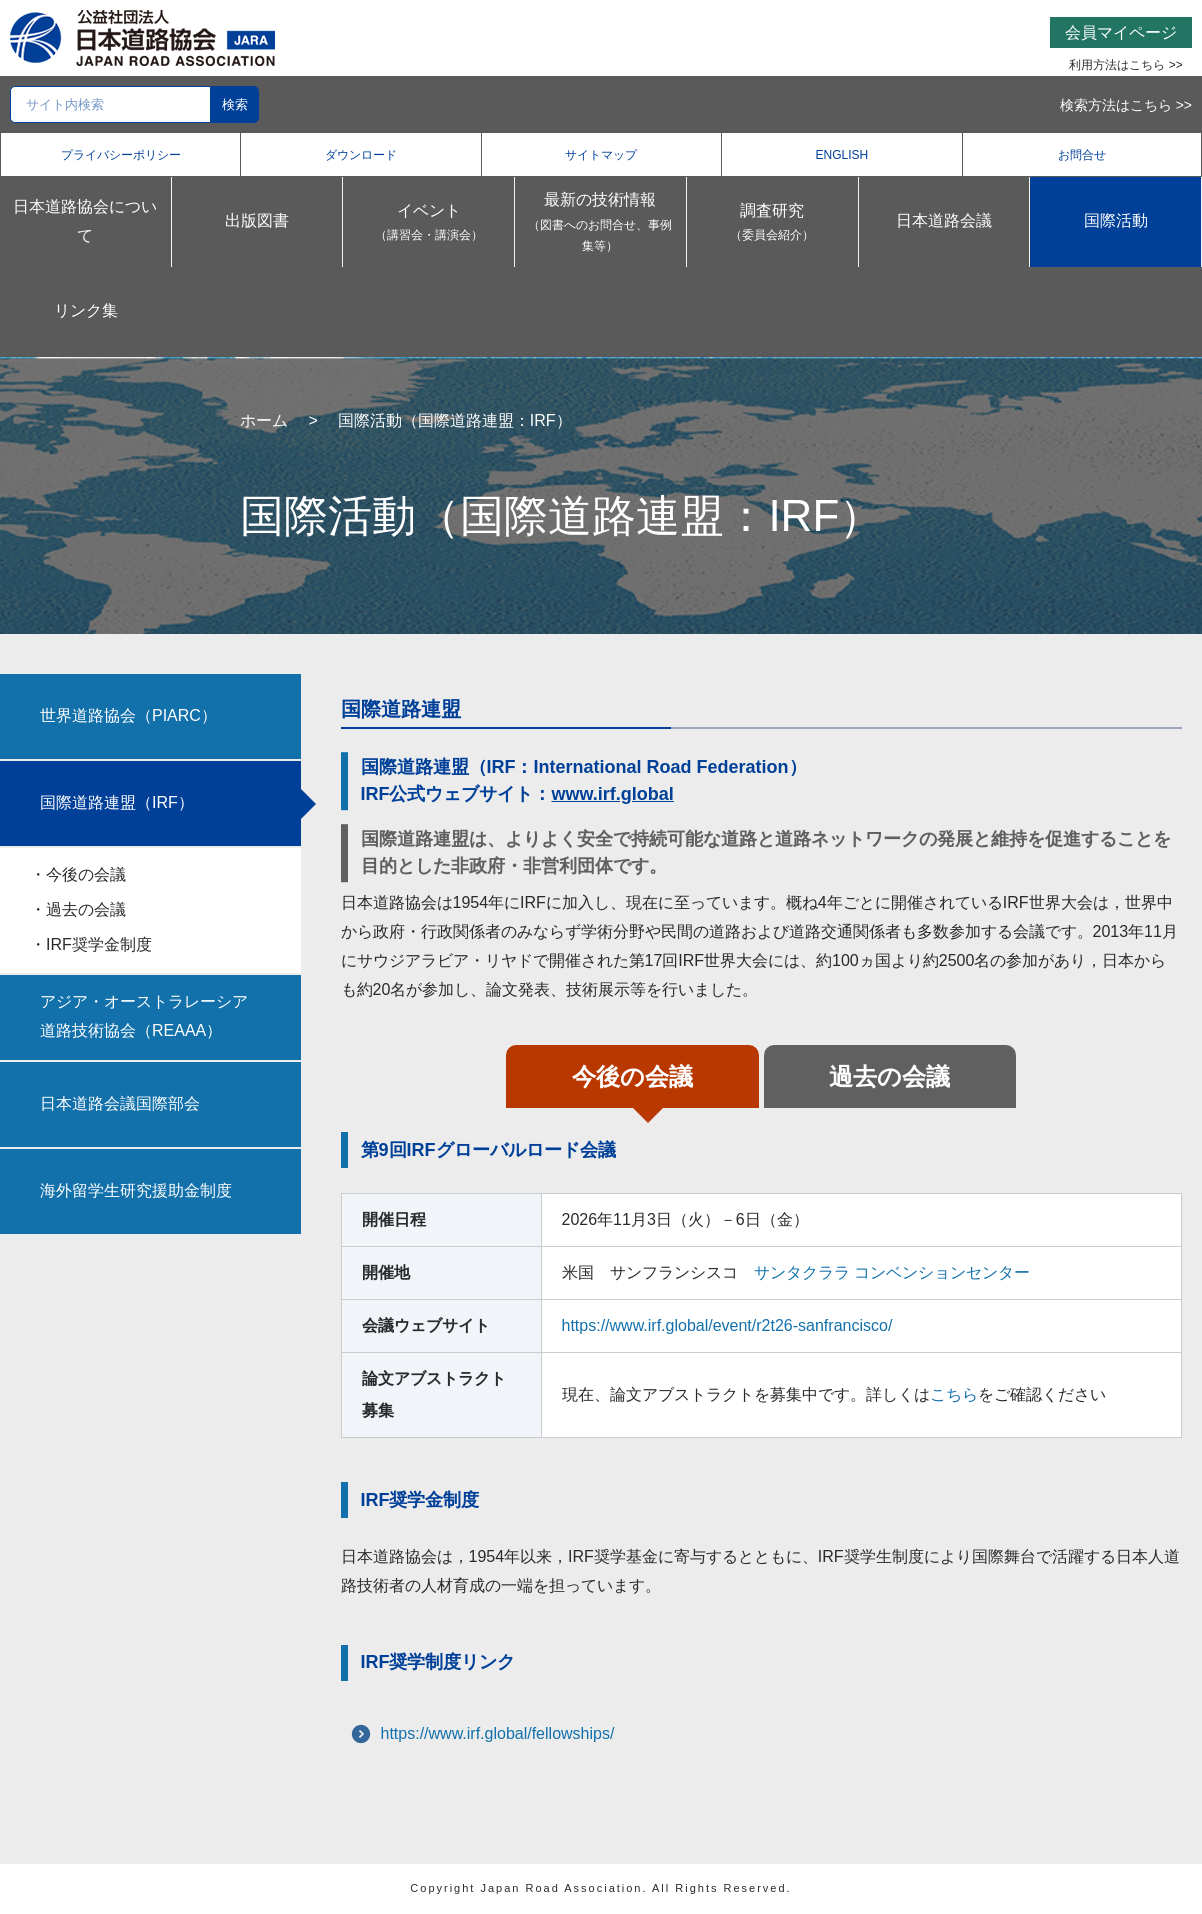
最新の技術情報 (600, 224)
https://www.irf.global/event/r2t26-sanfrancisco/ (727, 1325)
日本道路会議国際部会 (120, 1103)
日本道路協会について (85, 221)
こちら (954, 1394)
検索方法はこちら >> (1126, 105)
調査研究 (772, 224)
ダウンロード (361, 155)
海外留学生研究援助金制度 (136, 1190)
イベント (428, 224)
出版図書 (257, 220)
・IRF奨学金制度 (91, 944)
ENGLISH (842, 155)
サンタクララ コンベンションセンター (892, 1272)
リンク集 (86, 310)
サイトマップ (601, 155)
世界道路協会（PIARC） (128, 715)
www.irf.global (613, 794)
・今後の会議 (78, 874)
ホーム (264, 420)
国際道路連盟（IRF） (117, 802)
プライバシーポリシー (121, 155)
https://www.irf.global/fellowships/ (498, 1733)
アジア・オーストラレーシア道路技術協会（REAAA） (144, 1016)
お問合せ (1082, 155)
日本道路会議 (944, 220)
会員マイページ (1121, 32)
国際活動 (1116, 220)
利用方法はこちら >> (1125, 65)
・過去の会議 (78, 909)
